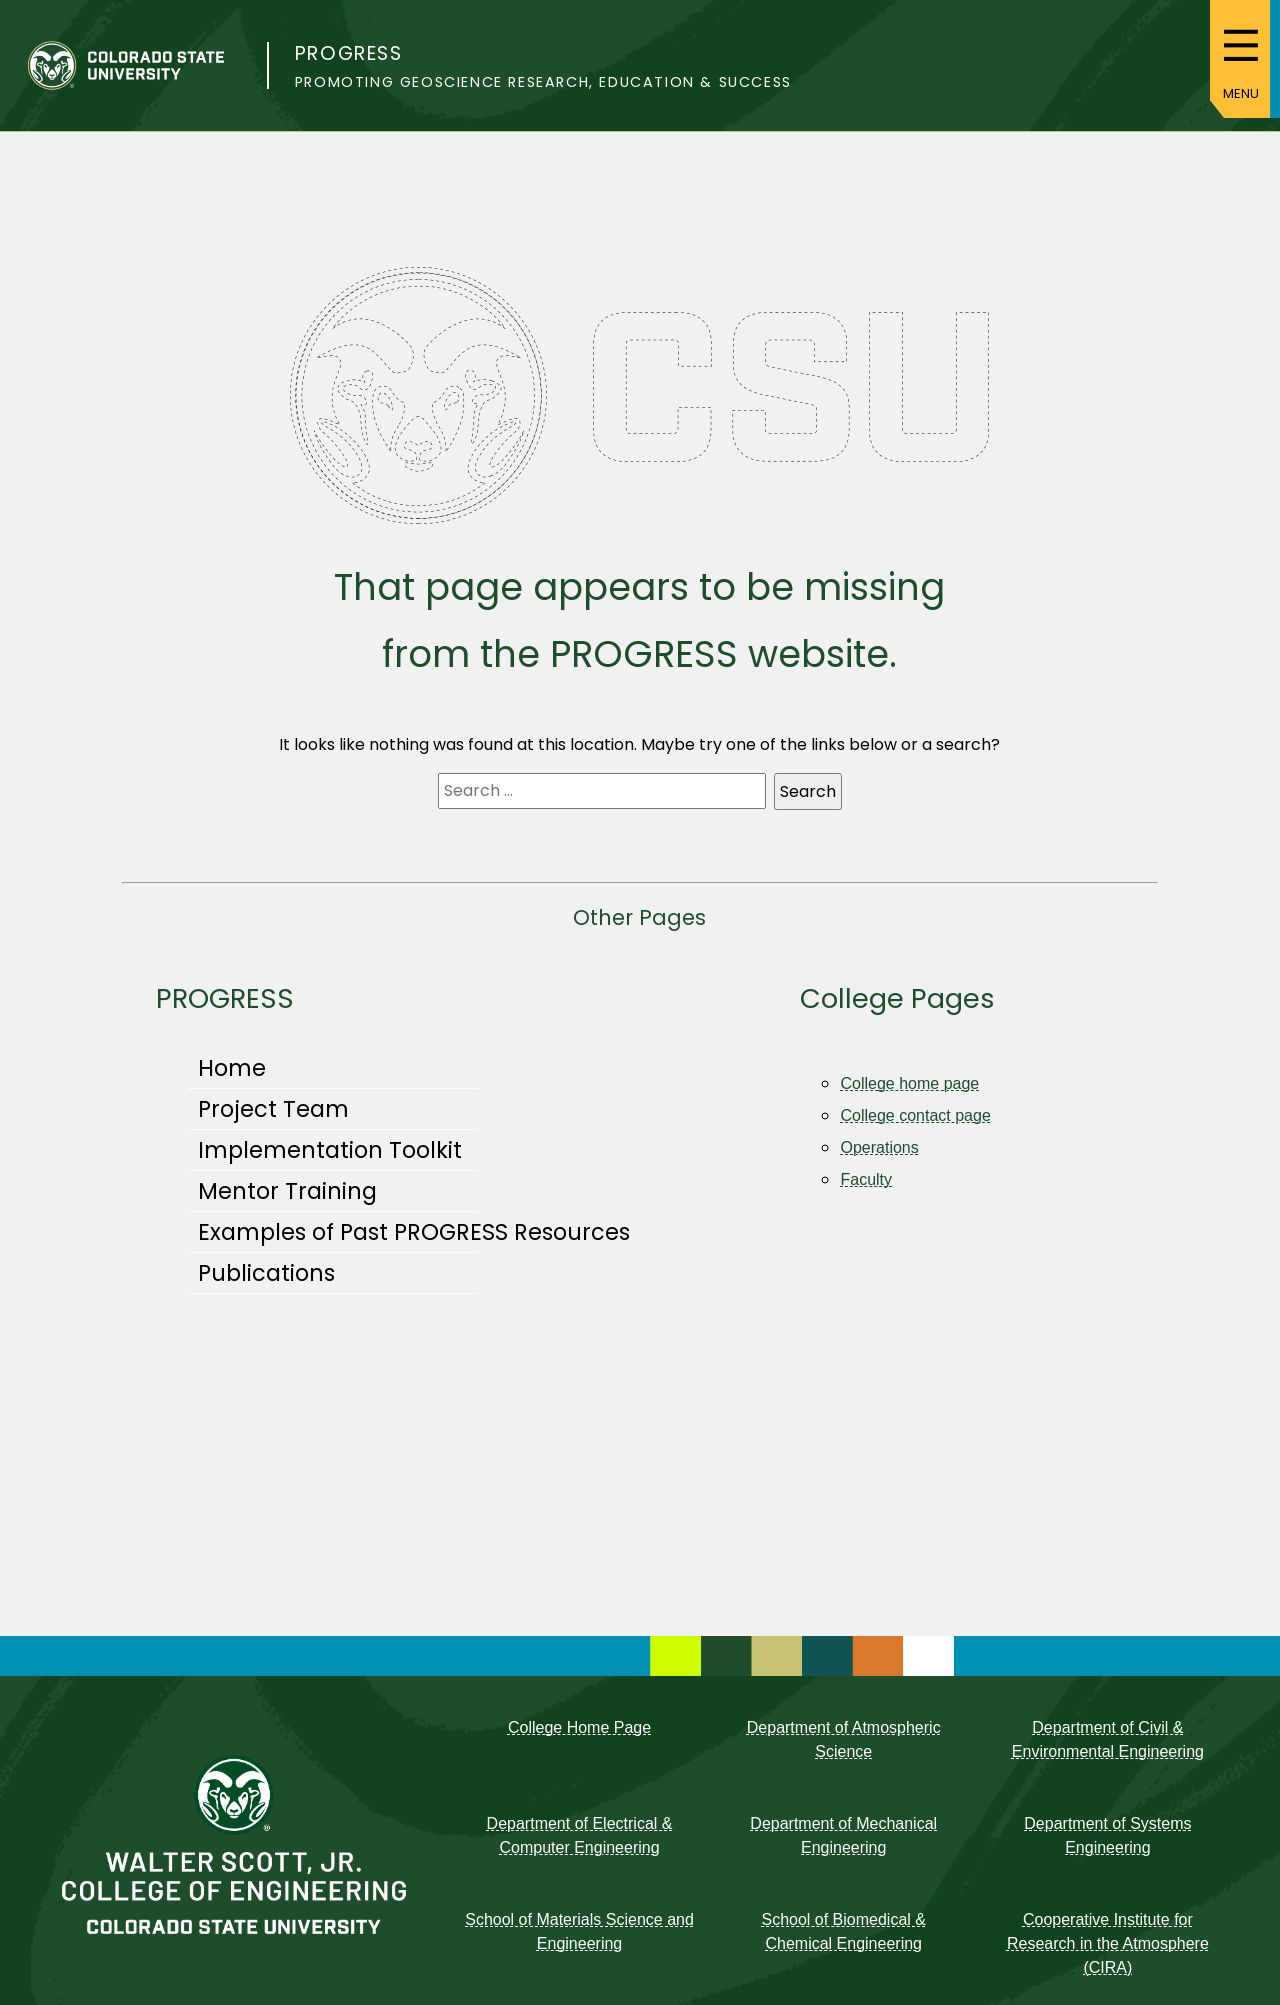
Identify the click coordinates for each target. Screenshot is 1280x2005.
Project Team (273, 1109)
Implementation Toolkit (330, 1150)
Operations (879, 1147)
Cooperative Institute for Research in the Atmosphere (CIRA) (1108, 1943)
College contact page (915, 1115)
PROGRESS (349, 53)
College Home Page (579, 1727)
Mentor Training (287, 1191)
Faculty (866, 1179)
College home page (909, 1083)
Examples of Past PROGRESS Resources (414, 1232)
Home (232, 1068)
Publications (266, 1273)
